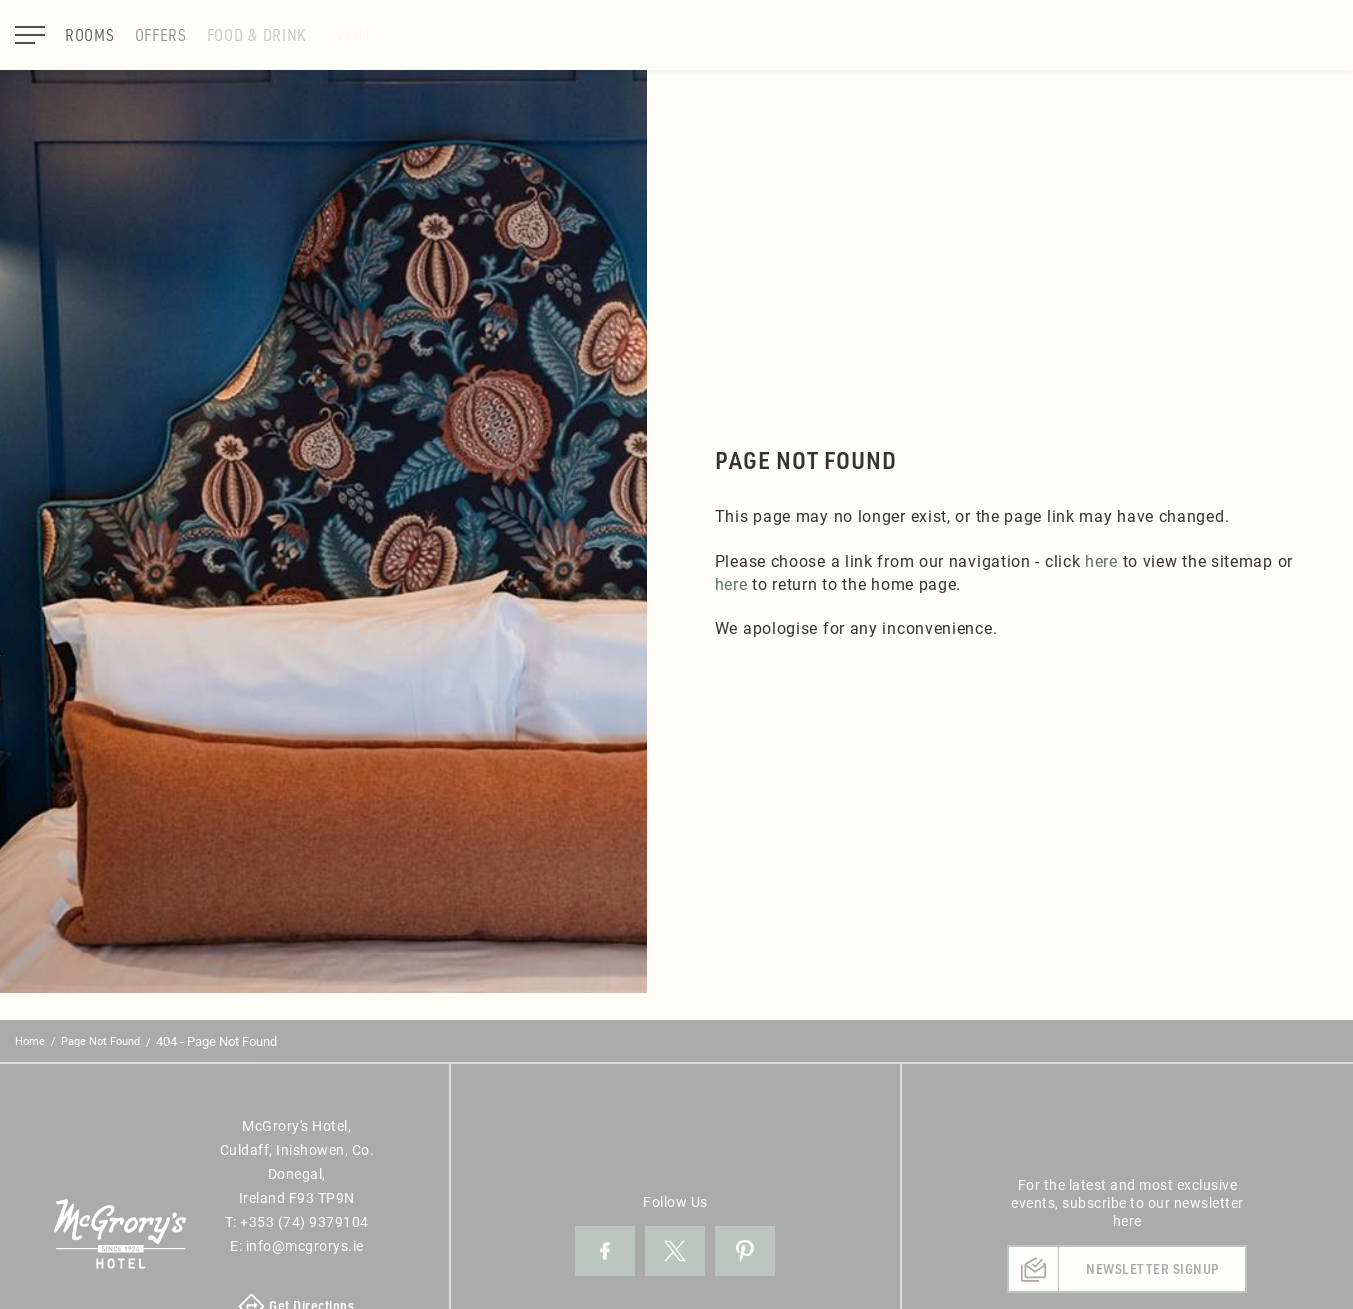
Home (30, 1040)
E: (297, 1245)
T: (297, 1221)
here (1101, 560)
